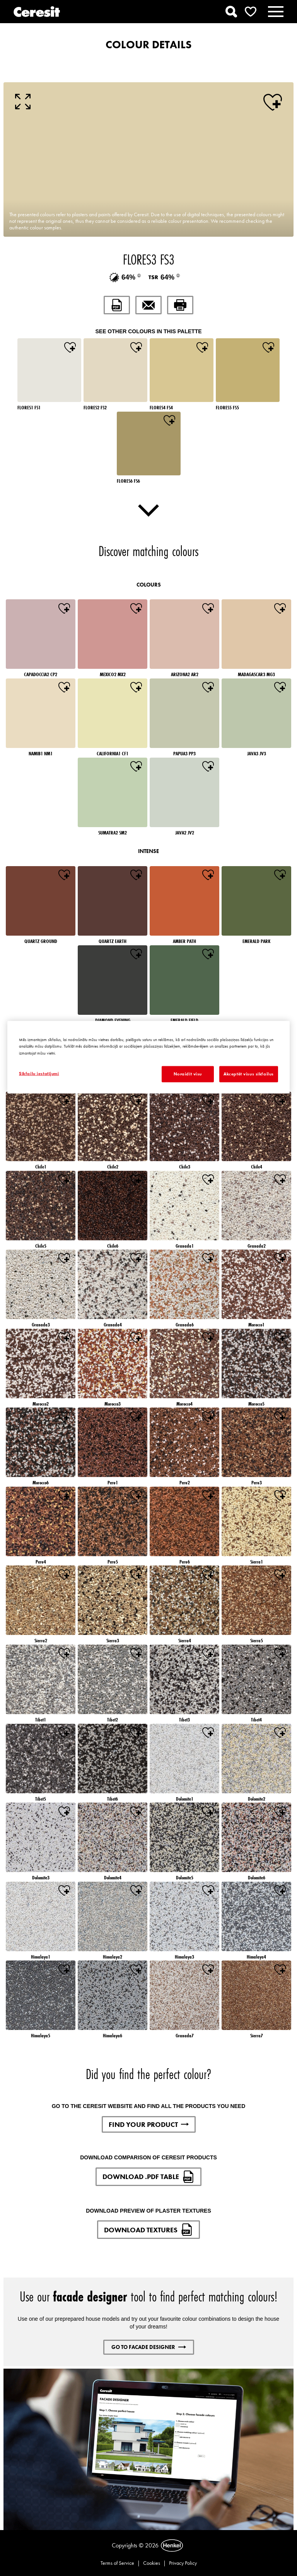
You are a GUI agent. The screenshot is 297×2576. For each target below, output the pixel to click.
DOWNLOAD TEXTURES (148, 2229)
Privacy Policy (183, 2562)
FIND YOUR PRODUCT (149, 2124)
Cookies (151, 2562)
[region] (148, 1057)
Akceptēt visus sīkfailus (249, 1073)
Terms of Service (117, 2562)
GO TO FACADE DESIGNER (148, 2347)
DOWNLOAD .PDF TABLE (148, 2177)
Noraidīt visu (188, 1073)
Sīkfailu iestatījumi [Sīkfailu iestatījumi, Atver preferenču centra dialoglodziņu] (39, 1073)
